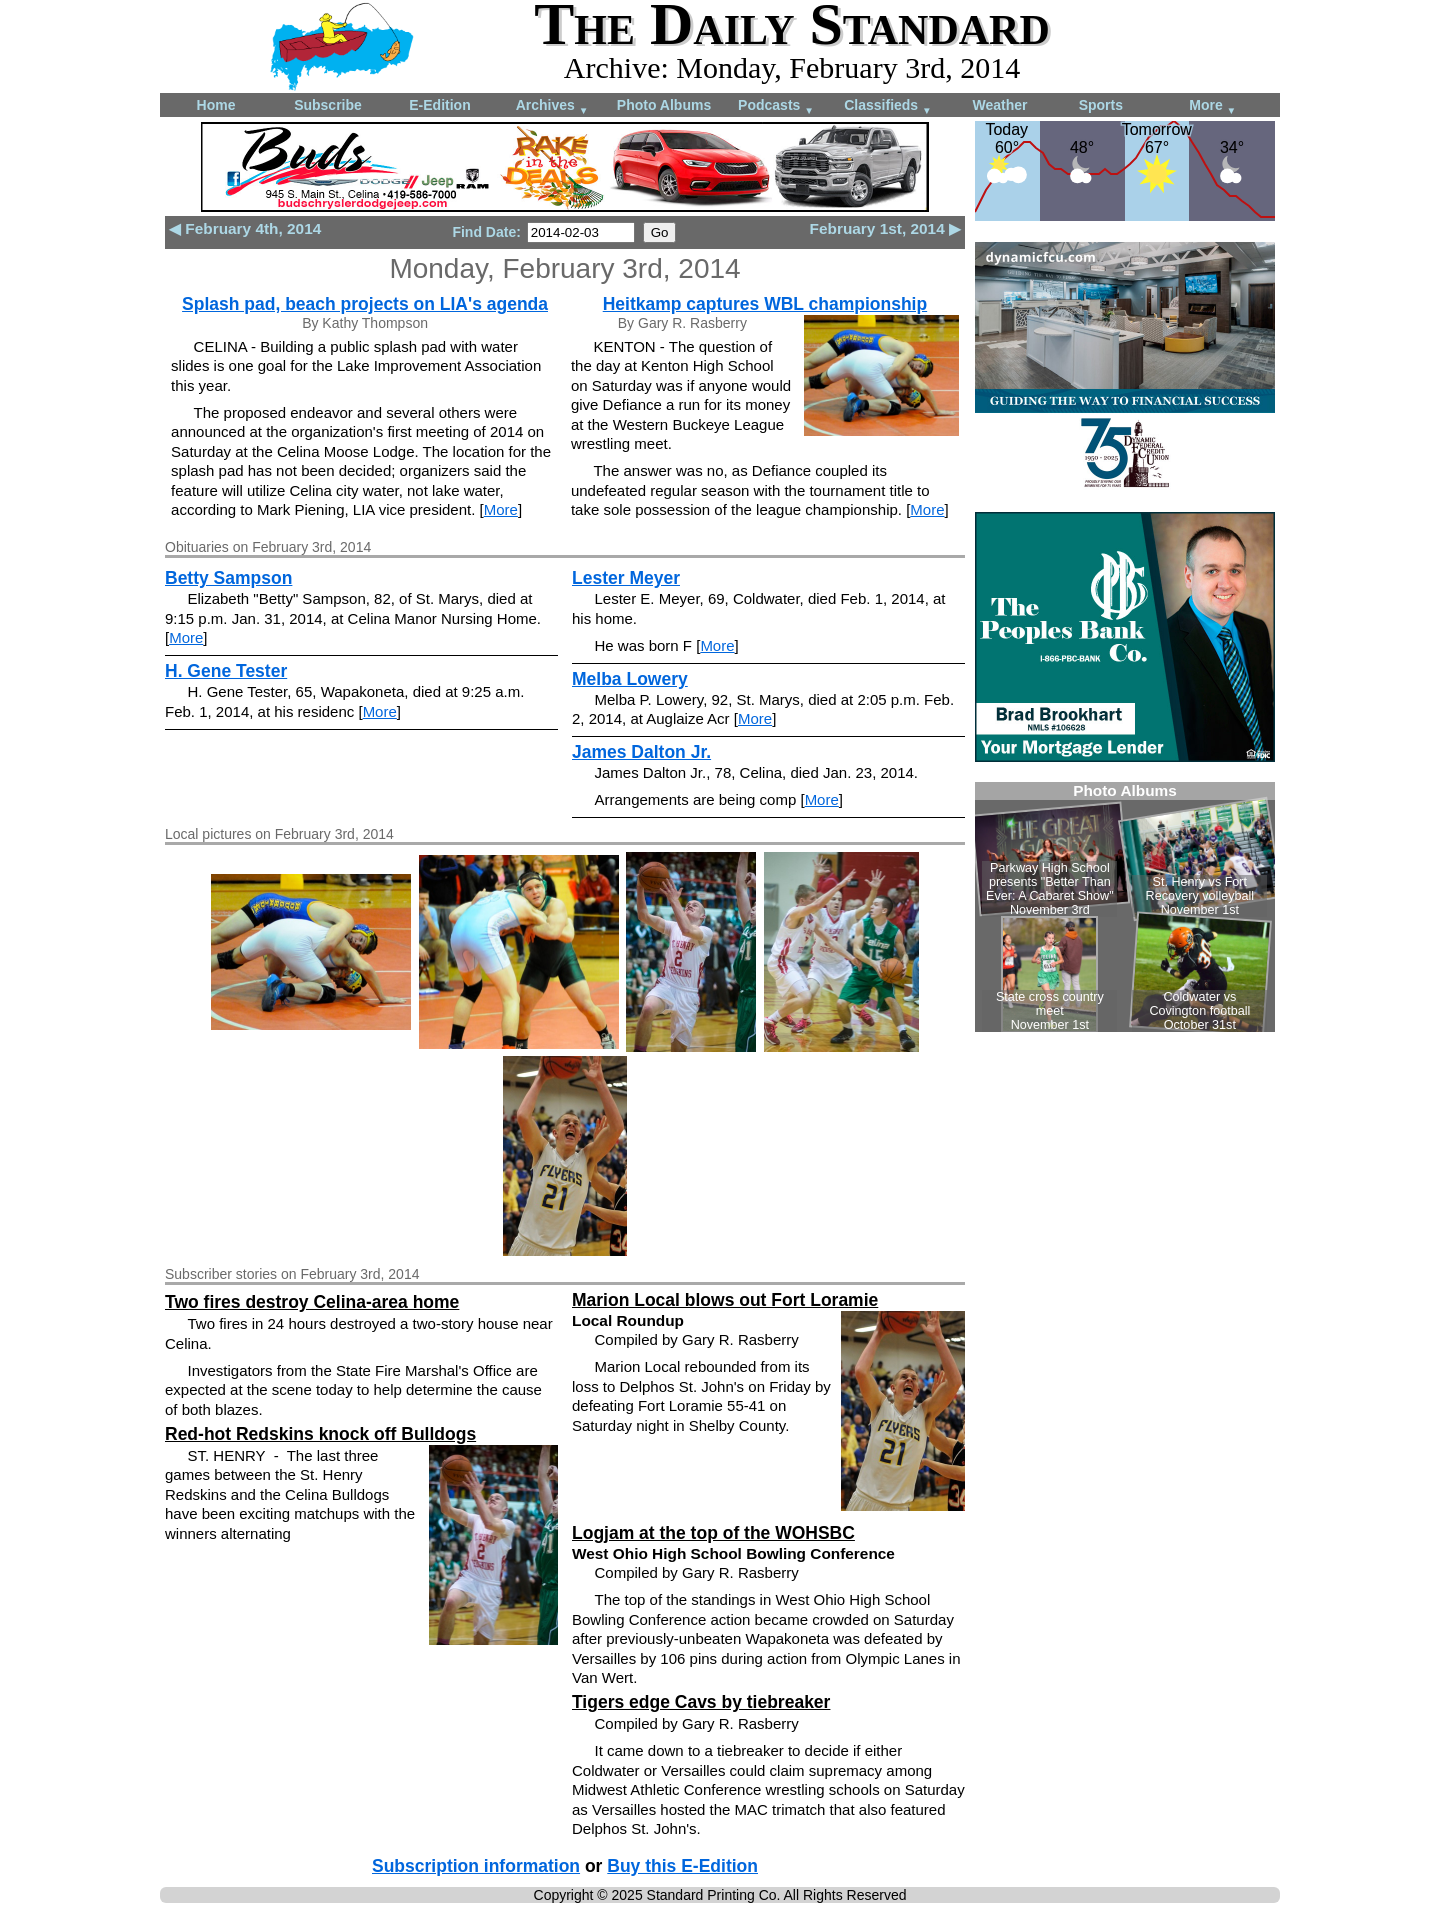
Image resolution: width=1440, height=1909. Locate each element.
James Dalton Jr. (641, 752)
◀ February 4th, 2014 (245, 228)
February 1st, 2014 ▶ (885, 228)
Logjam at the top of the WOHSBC (713, 1533)
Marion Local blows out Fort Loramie (725, 1300)
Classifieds (888, 106)
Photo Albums (664, 105)
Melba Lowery (630, 679)
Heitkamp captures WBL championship (765, 304)
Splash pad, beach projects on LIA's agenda (365, 304)
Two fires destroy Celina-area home (312, 1302)
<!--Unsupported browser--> (1125, 907)
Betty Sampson (228, 578)
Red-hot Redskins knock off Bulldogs (320, 1434)
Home (216, 105)
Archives (552, 106)
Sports (1101, 105)
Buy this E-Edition (682, 1866)
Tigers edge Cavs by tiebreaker (701, 1702)
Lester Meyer (626, 578)
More (1212, 106)
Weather (1000, 105)
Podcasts (776, 106)
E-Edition (439, 105)
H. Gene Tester (226, 671)
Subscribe (328, 105)
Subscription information (476, 1866)
